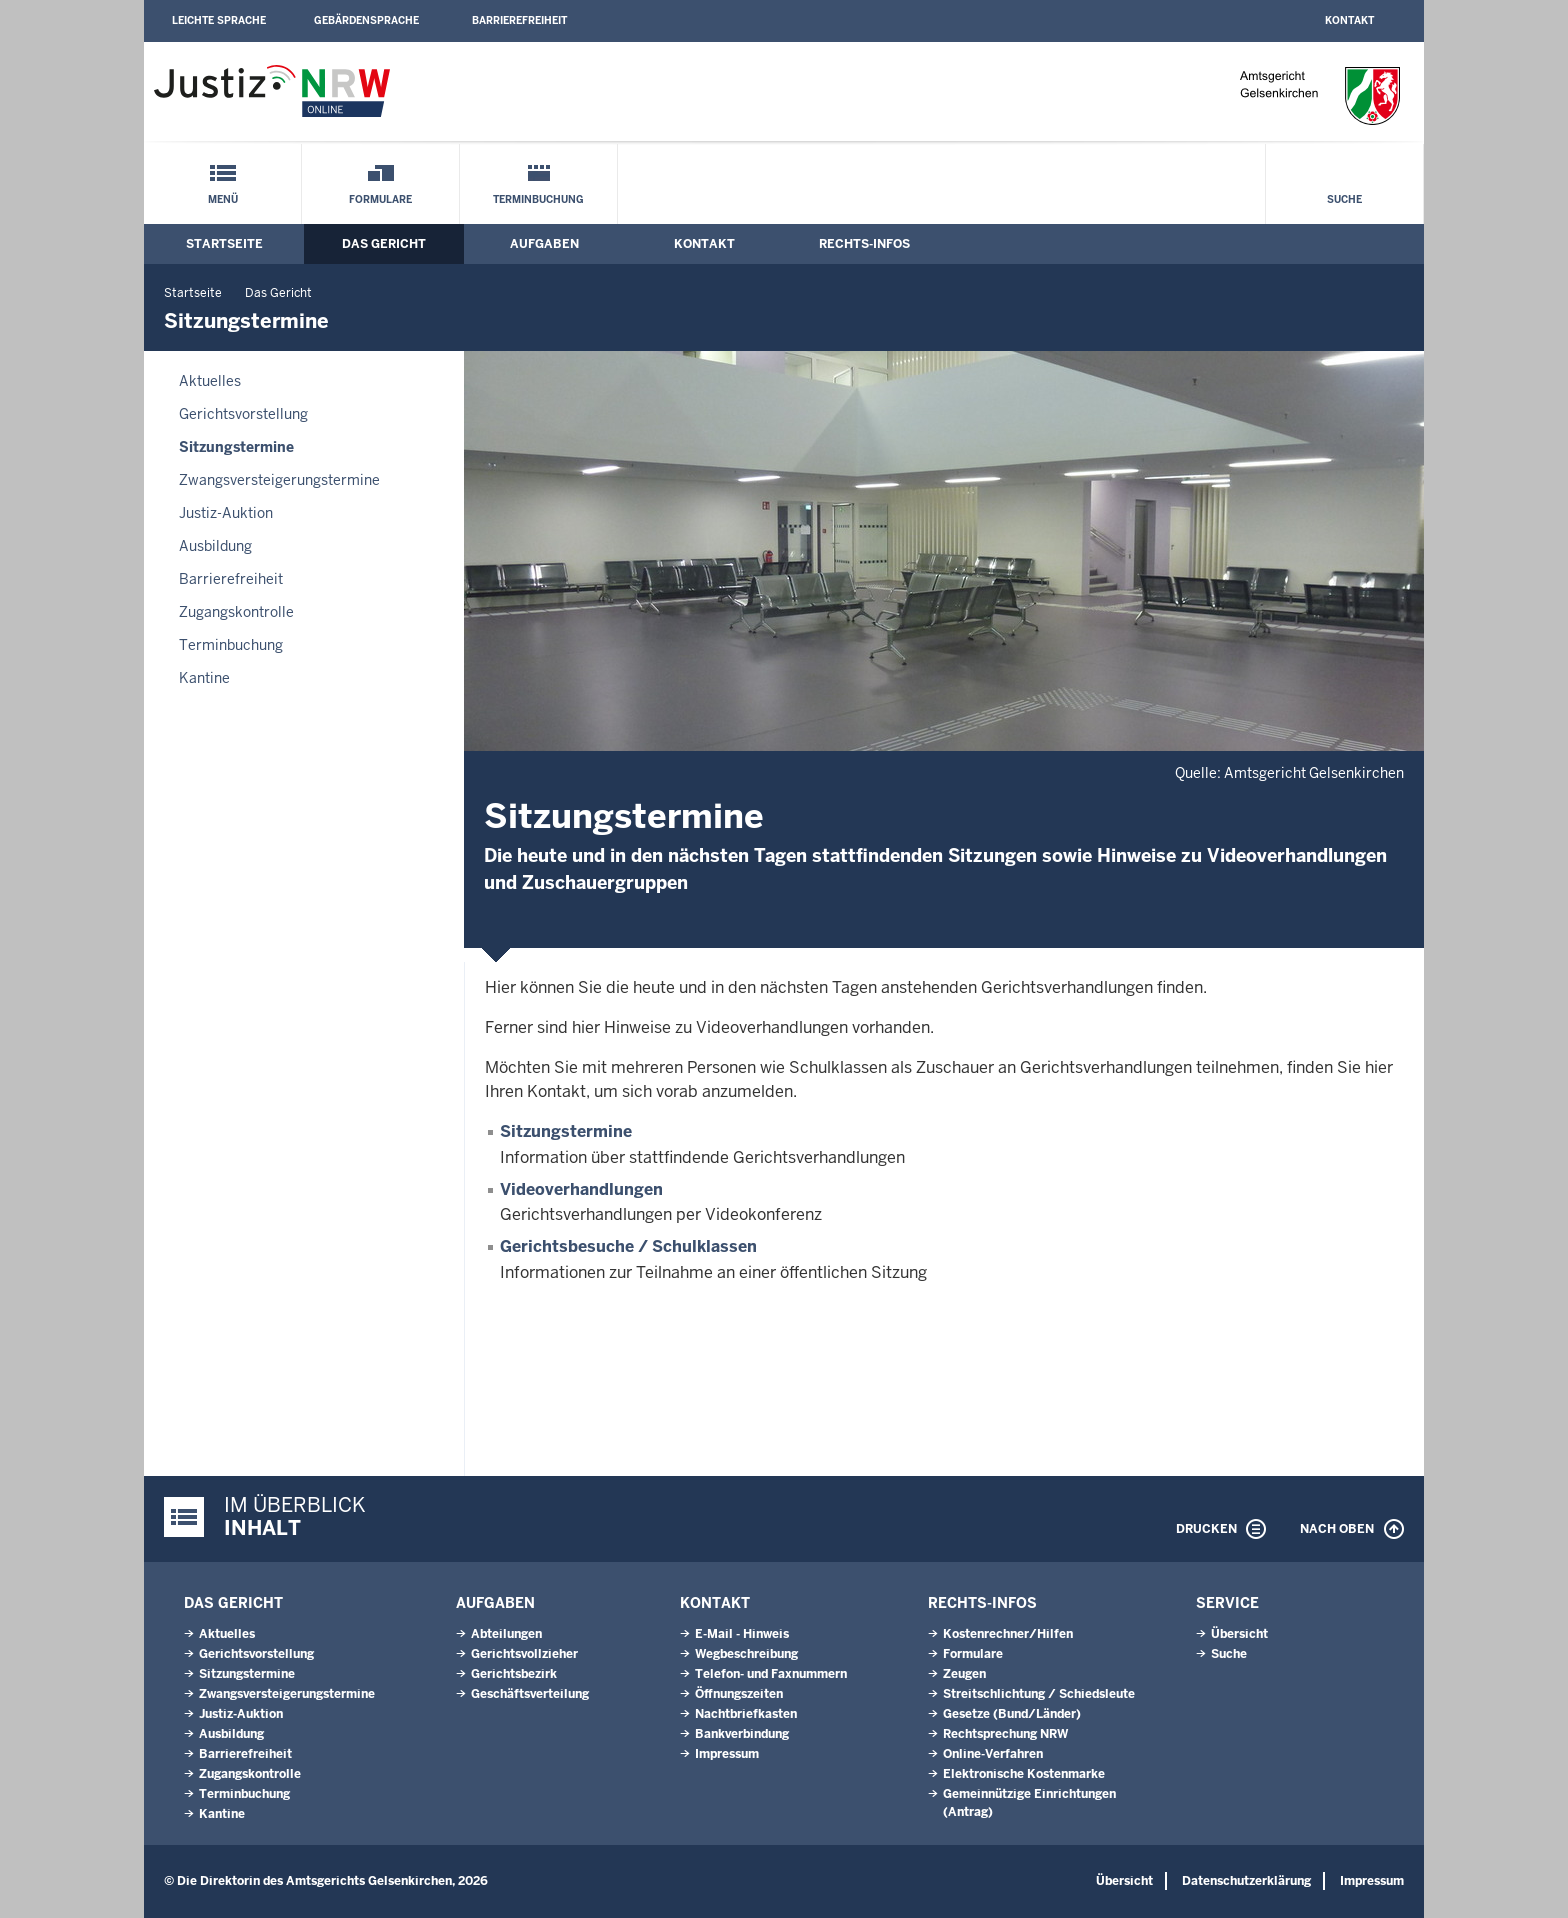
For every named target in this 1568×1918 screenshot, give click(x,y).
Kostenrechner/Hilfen (1008, 1634)
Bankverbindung (742, 1734)
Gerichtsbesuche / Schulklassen (628, 1246)
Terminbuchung (538, 199)
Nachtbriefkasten (746, 1714)
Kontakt (1349, 20)
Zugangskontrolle (236, 612)
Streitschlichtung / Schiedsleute (1039, 1694)
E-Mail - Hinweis (742, 1634)
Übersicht (1239, 1634)
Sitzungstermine (236, 447)
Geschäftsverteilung (530, 1694)
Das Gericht (384, 244)
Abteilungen (506, 1634)
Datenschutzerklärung (1246, 1881)
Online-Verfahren (993, 1754)
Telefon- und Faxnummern (771, 1674)
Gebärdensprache (366, 20)
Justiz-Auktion (226, 513)
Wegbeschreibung (746, 1654)
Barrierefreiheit (519, 20)
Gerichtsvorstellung (243, 414)
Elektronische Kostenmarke (1024, 1774)
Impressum (727, 1754)
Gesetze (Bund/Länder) (1012, 1714)
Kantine (204, 678)
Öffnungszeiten (739, 1694)
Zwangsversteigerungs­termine (279, 480)
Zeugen (964, 1674)
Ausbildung (215, 546)
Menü (223, 199)
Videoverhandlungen (581, 1189)
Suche (1344, 199)
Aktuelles (210, 381)
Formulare (380, 199)
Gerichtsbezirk (514, 1674)
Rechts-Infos (864, 244)
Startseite (224, 244)
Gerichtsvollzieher (524, 1654)
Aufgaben (544, 244)
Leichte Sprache (219, 20)
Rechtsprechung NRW (1005, 1734)
